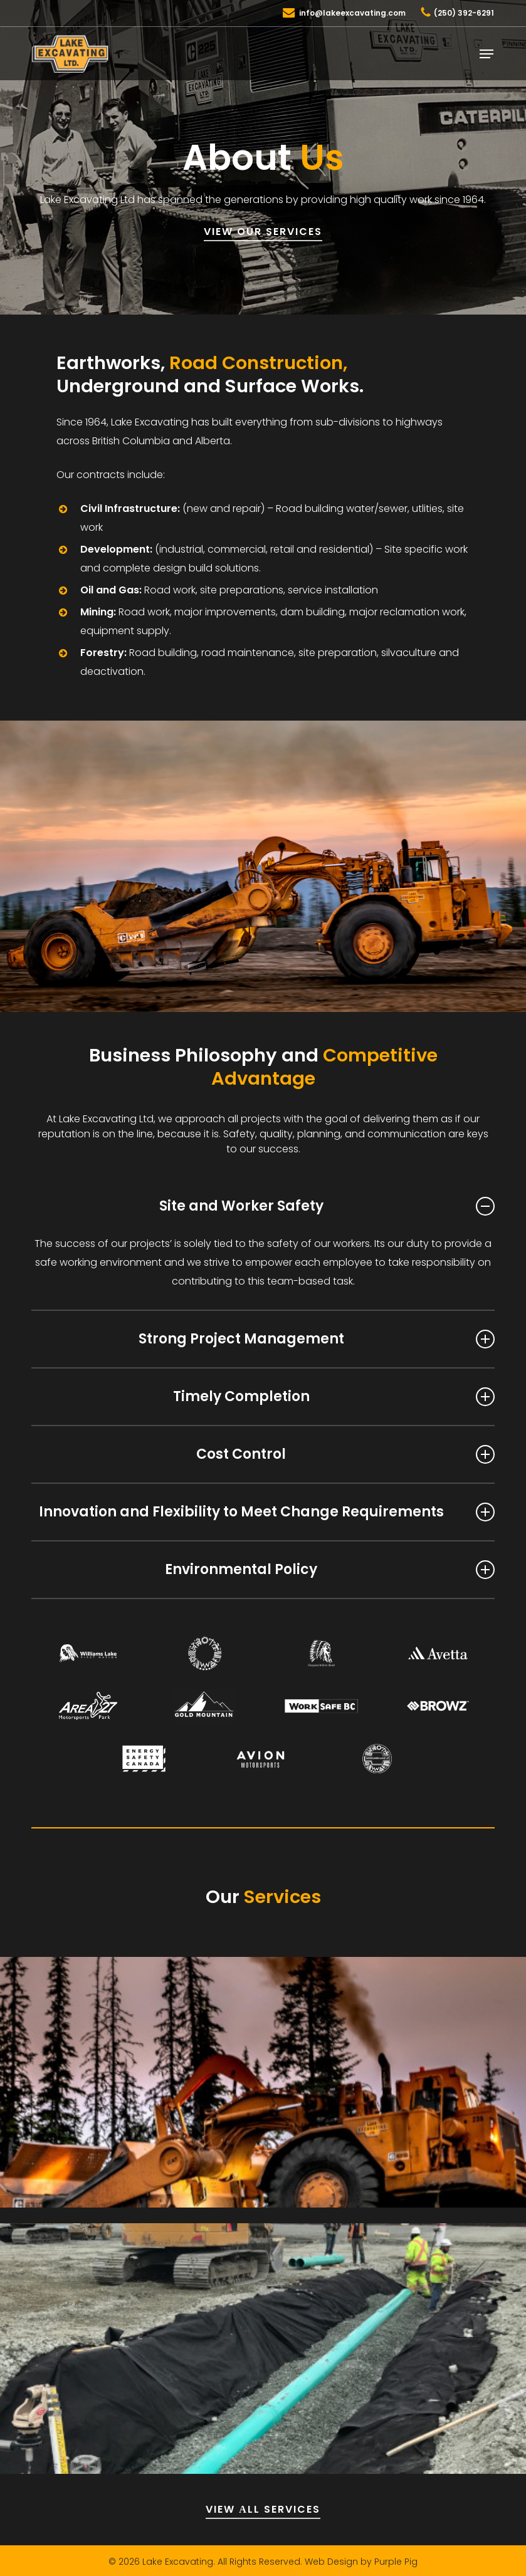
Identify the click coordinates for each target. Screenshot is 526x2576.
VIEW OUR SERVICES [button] (263, 231)
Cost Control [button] (345, 1454)
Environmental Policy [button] (330, 1569)
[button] (486, 54)
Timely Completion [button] (334, 1396)
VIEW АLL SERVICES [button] (263, 2509)
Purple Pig (396, 2561)
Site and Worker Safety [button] (327, 1206)
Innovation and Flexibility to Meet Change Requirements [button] (267, 1511)
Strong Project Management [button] (317, 1338)
